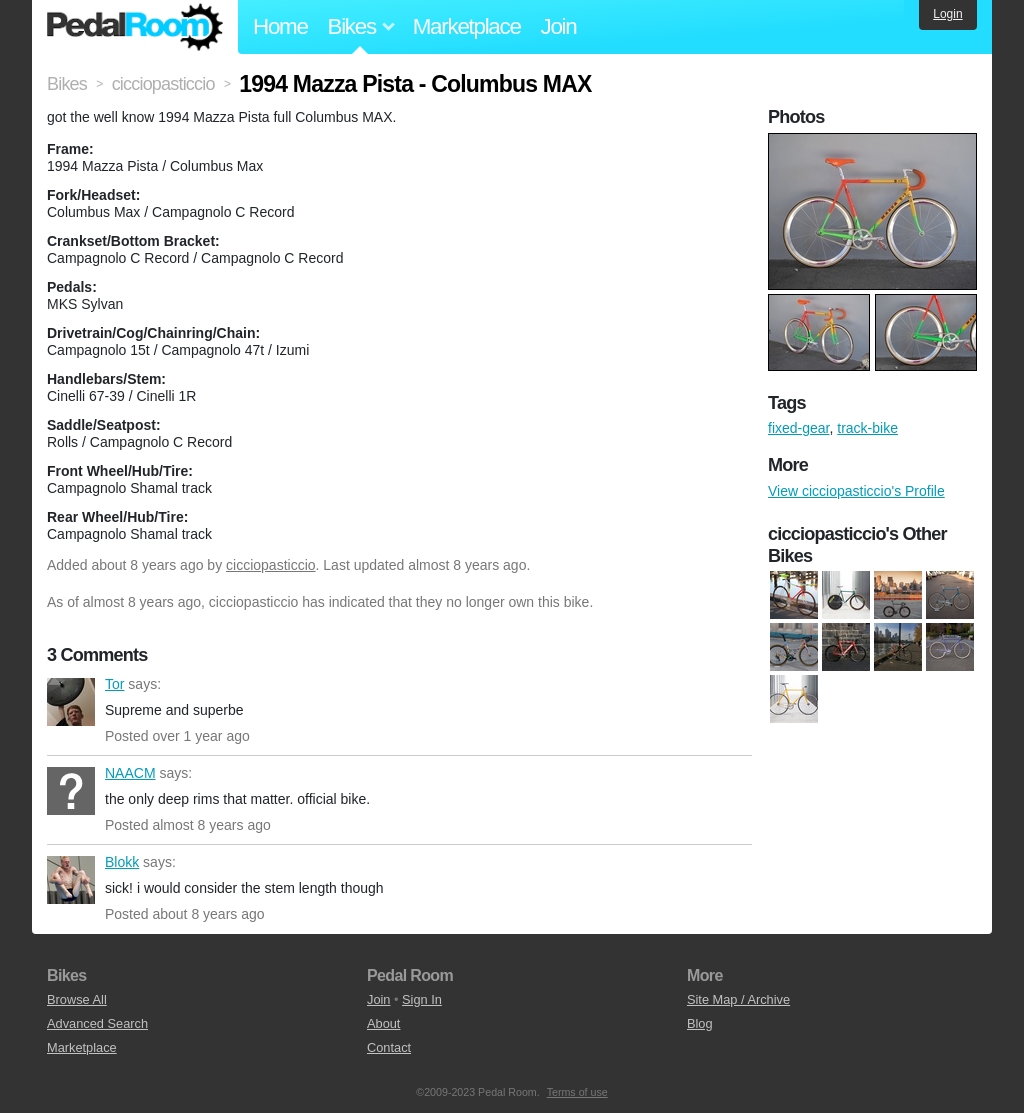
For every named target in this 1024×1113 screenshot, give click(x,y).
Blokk (71, 880)
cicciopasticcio (270, 565)
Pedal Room (135, 27)
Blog (700, 1023)
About (383, 1023)
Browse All (77, 999)
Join (559, 26)
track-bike (867, 428)
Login (947, 14)
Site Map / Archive (738, 999)
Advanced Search (97, 1023)
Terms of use (577, 1092)
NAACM (71, 791)
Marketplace (467, 26)
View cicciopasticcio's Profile (856, 491)
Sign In (422, 999)
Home (280, 26)
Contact (389, 1047)
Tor (71, 702)
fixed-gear (798, 428)
